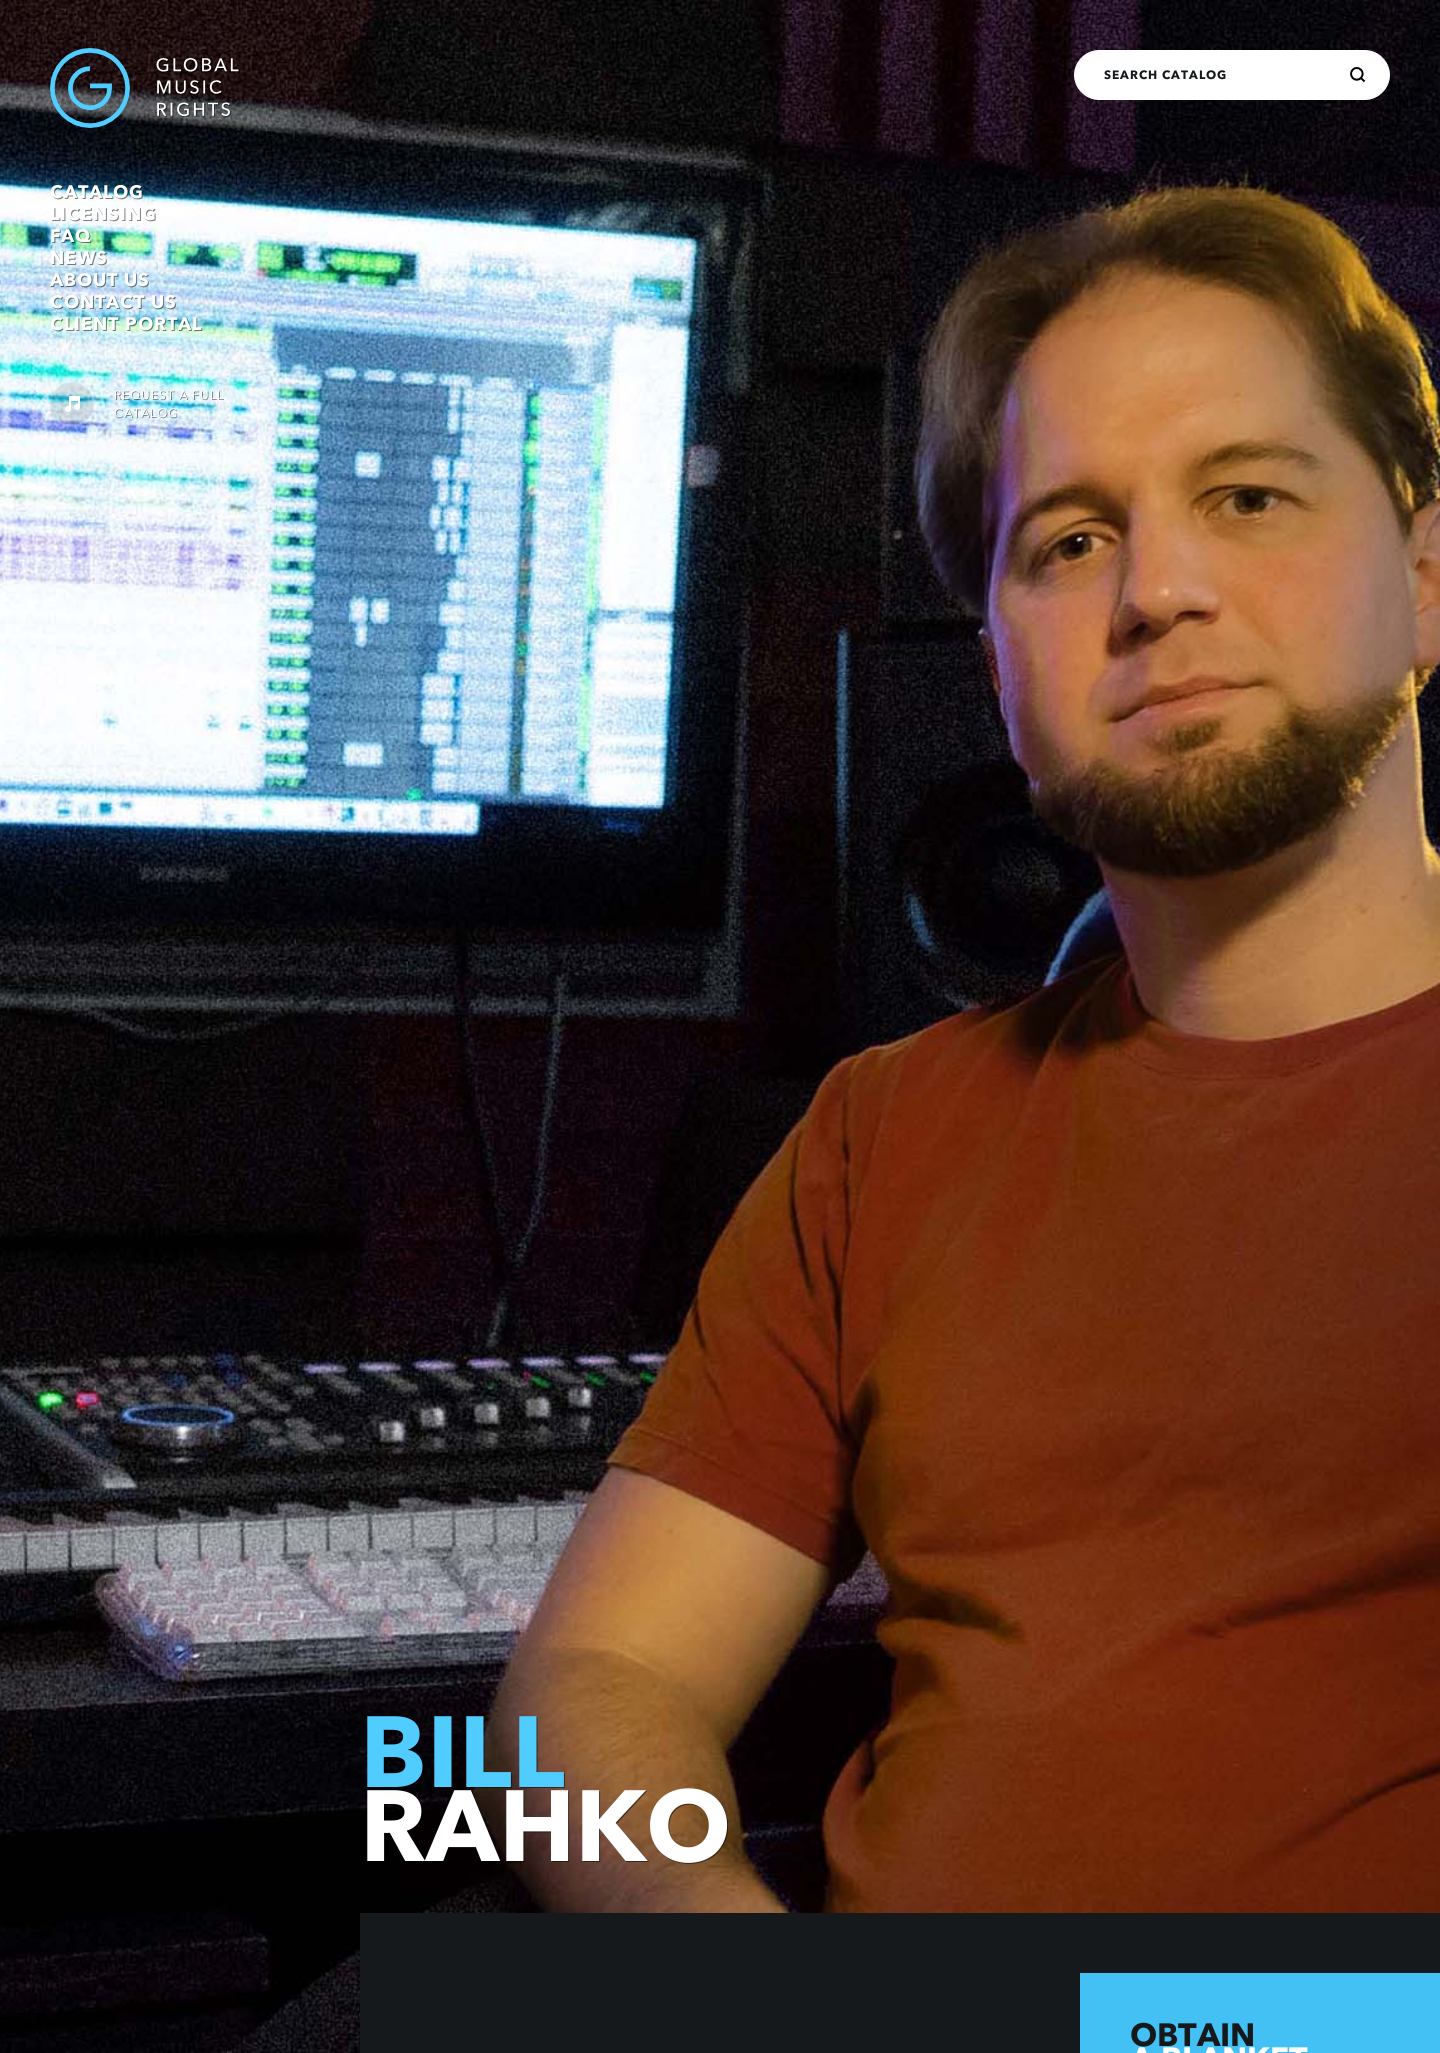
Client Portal (126, 324)
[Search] (1358, 75)
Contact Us (113, 302)
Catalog (97, 192)
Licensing (103, 214)
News (79, 258)
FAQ (70, 236)
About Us (100, 280)
